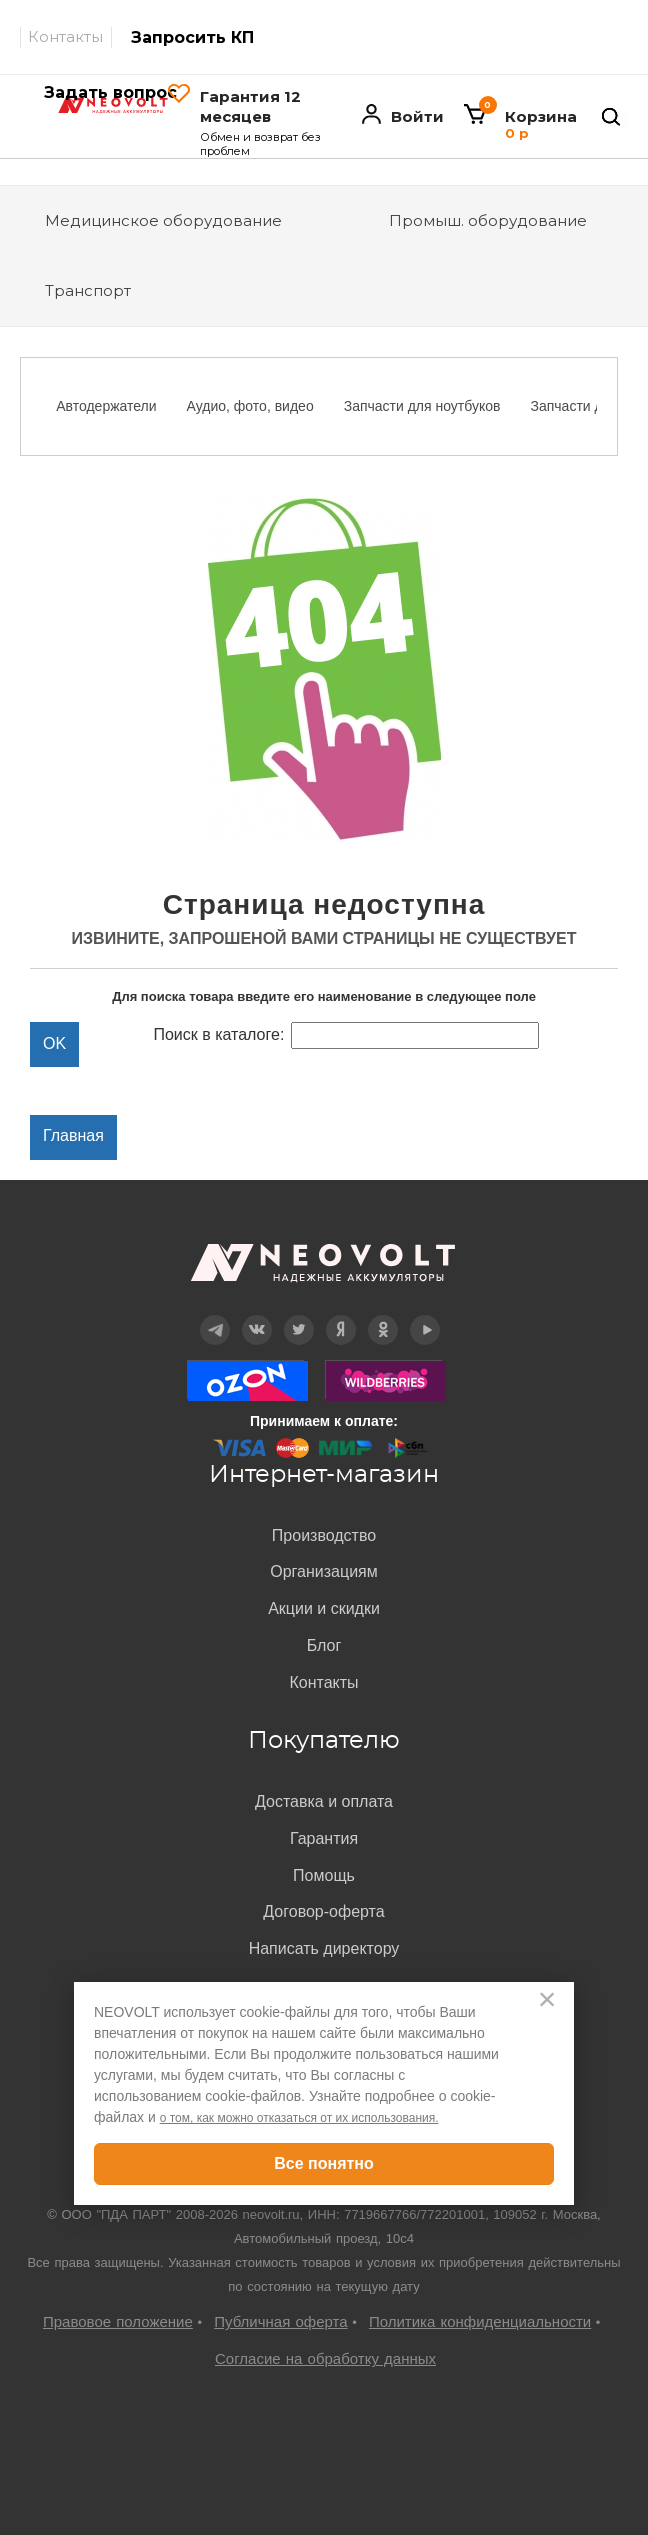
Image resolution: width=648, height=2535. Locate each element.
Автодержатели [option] (106, 406)
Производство (324, 1535)
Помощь (324, 1875)
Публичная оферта (280, 2321)
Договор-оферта (323, 1911)
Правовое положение (118, 2321)
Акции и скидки (324, 1608)
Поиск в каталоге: (218, 1034)
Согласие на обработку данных (325, 2358)
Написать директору (324, 1948)
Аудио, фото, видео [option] (250, 406)
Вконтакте (257, 1315)
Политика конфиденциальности (480, 2321)
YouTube (425, 1315)
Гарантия (324, 1838)
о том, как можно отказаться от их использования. (299, 2118)
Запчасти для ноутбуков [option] (422, 406)
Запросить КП (192, 37)
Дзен (341, 1315)
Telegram (215, 1315)
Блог (324, 1645)
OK (382, 1315)
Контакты (65, 36)
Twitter (299, 1315)
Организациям (324, 1571)
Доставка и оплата (324, 1801)
